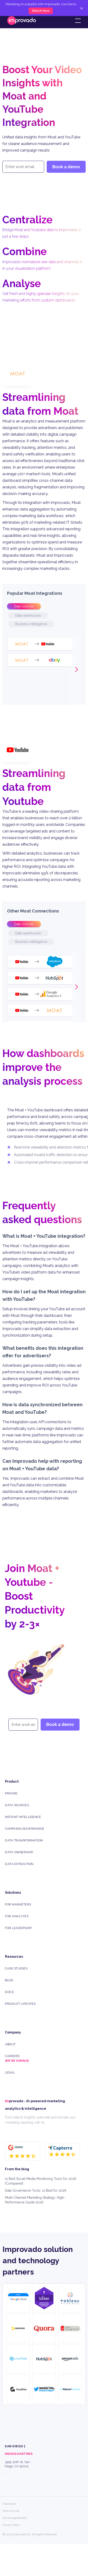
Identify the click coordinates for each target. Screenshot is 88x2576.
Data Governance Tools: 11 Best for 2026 (35, 2190)
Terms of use (11, 2510)
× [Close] (81, 8)
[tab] (24, 606)
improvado (9, 2503)
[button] (77, 20)
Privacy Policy (11, 2525)
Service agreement (15, 2518)
